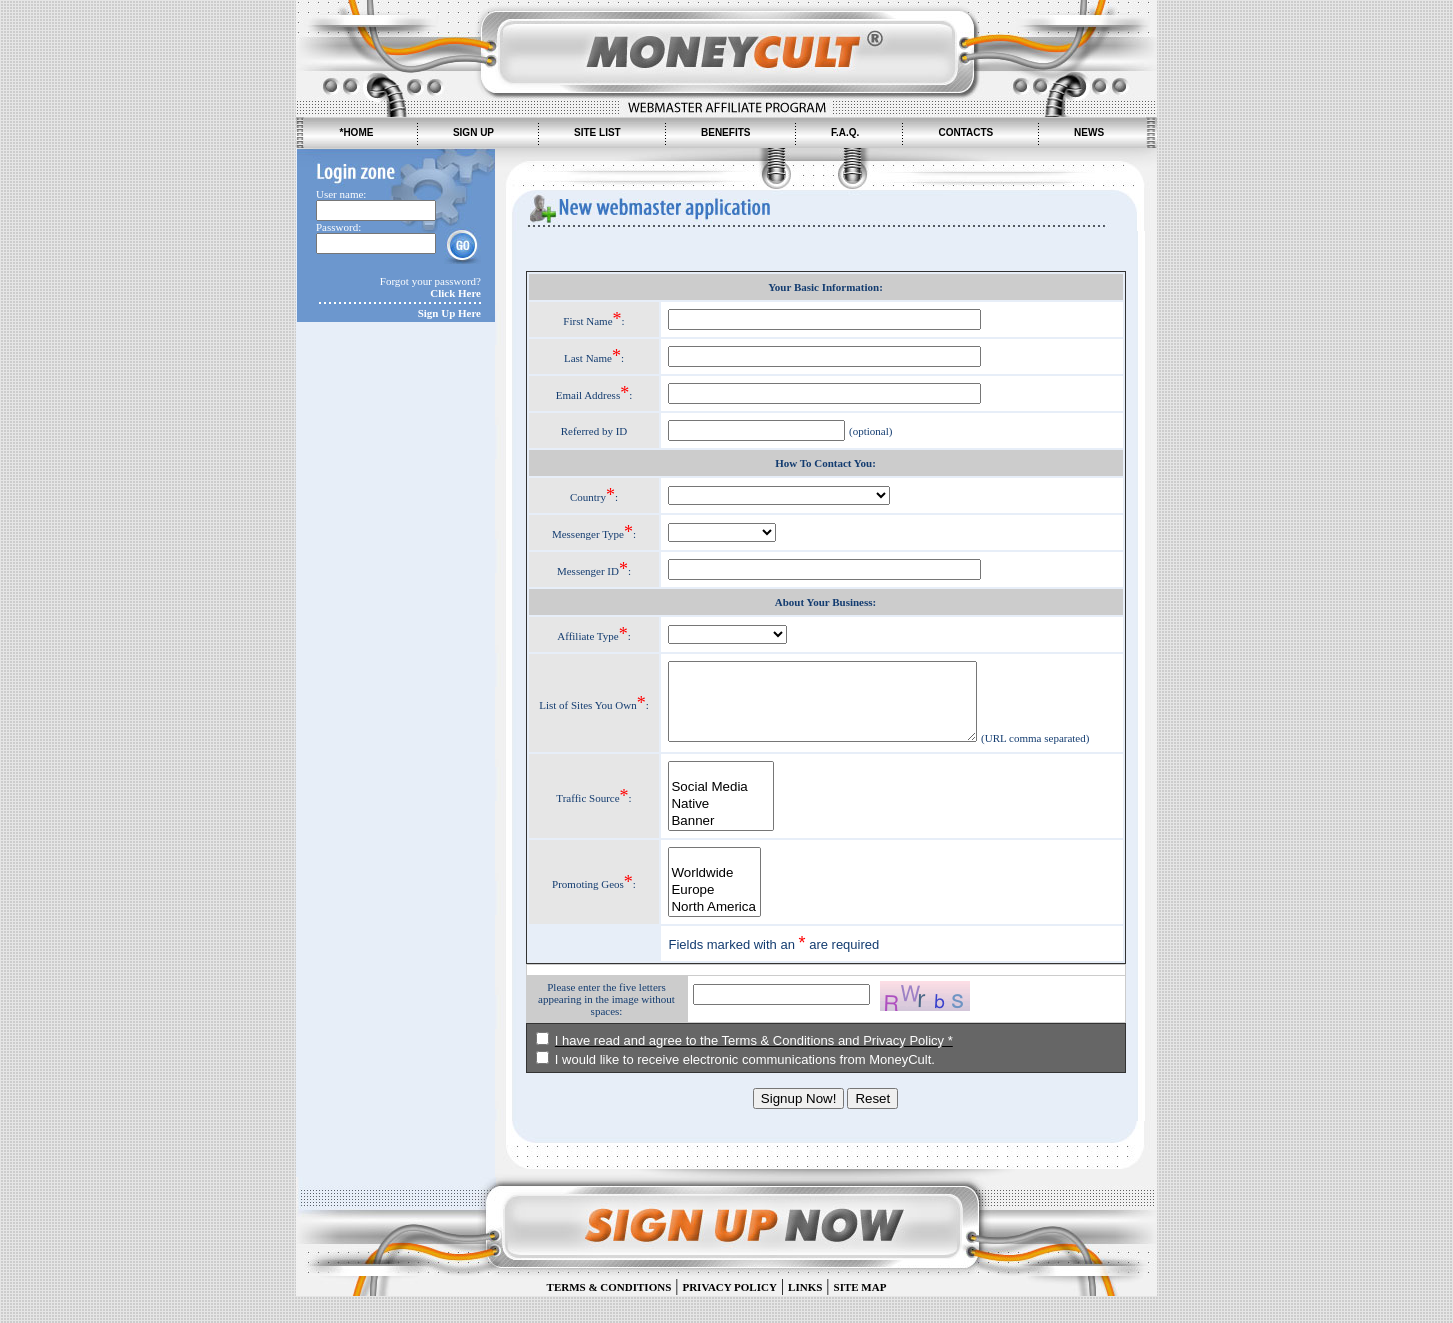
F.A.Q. (845, 132)
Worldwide (706, 900)
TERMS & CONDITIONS (609, 1314)
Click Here (455, 293)
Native (713, 831)
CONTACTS (965, 132)
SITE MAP (860, 1314)
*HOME (356, 132)
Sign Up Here (449, 313)
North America (706, 934)
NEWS (1089, 132)
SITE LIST (597, 132)
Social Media (713, 814)
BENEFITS (725, 132)
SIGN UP (473, 132)
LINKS (805, 1314)
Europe (706, 917)
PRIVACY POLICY (729, 1314)
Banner (713, 848)
